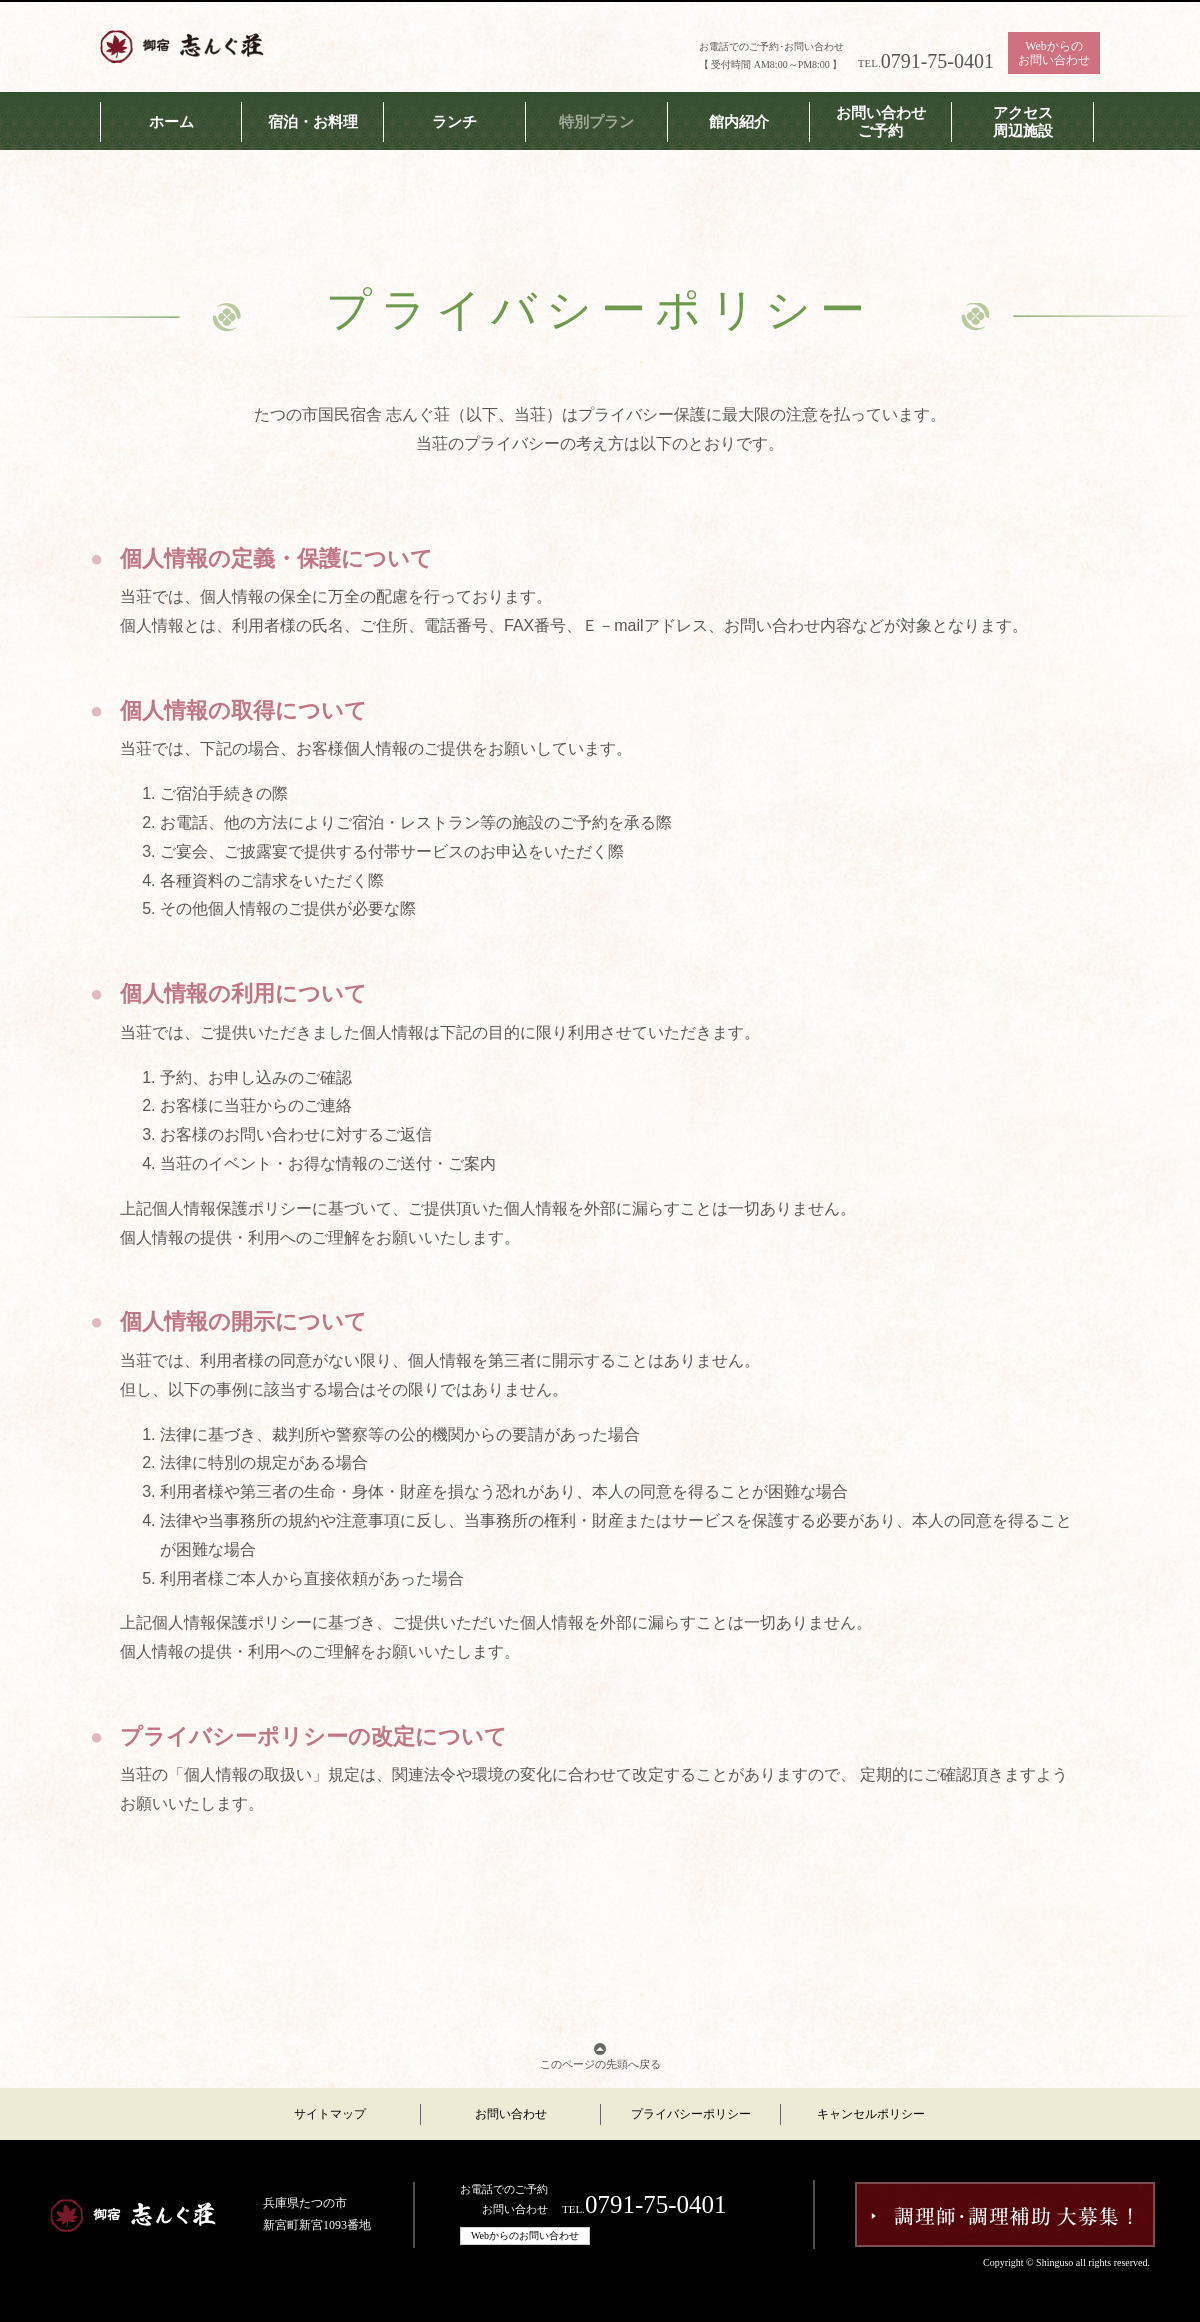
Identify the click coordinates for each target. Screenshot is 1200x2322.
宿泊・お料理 (313, 122)
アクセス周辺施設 (1023, 122)
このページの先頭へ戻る (600, 2064)
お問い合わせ (511, 2114)
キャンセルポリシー (871, 2114)
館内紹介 (739, 122)
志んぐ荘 (182, 45)
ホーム (171, 122)
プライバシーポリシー (691, 2114)
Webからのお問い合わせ (1054, 53)
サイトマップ (330, 2114)
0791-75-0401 (937, 61)
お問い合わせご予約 (881, 122)
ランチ (454, 122)
